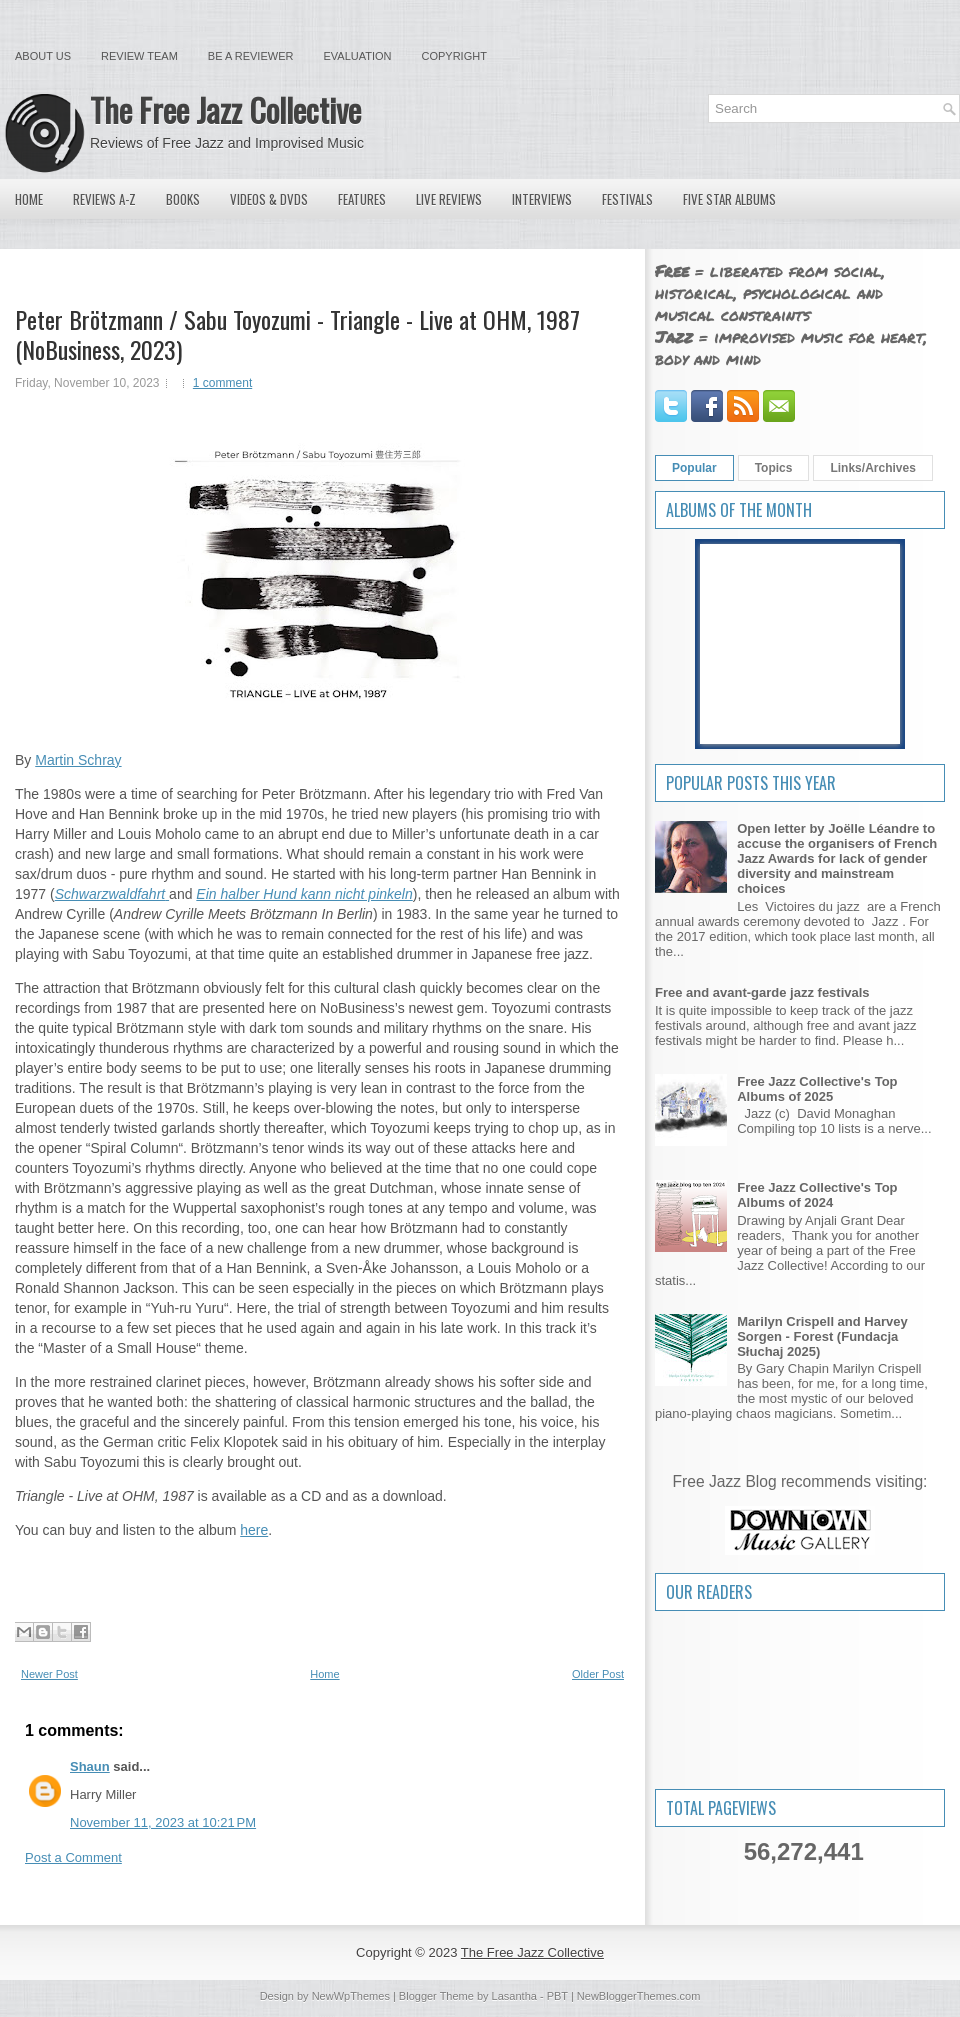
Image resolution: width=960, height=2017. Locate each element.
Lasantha (514, 1996)
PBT (557, 1996)
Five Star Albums (729, 199)
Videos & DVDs (269, 199)
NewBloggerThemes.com (639, 1996)
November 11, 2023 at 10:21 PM (163, 1822)
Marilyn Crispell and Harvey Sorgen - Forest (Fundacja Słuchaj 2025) (822, 1336)
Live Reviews (449, 199)
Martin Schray (78, 760)
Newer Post (49, 1674)
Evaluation (357, 56)
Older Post (598, 1674)
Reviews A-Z (104, 199)
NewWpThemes (351, 1996)
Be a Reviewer (251, 56)
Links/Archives (872, 468)
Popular (694, 468)
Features (362, 199)
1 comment (222, 383)
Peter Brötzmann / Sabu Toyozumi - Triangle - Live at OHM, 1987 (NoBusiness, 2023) (297, 334)
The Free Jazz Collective (225, 109)
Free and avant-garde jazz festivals (762, 992)
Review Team (139, 56)
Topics (774, 468)
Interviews (542, 199)
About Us (43, 56)
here (254, 1530)
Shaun (90, 1766)
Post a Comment (73, 1857)
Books (183, 199)
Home (29, 199)
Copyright (454, 56)
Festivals (627, 199)
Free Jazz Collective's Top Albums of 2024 (817, 1195)
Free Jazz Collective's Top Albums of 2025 (817, 1089)
